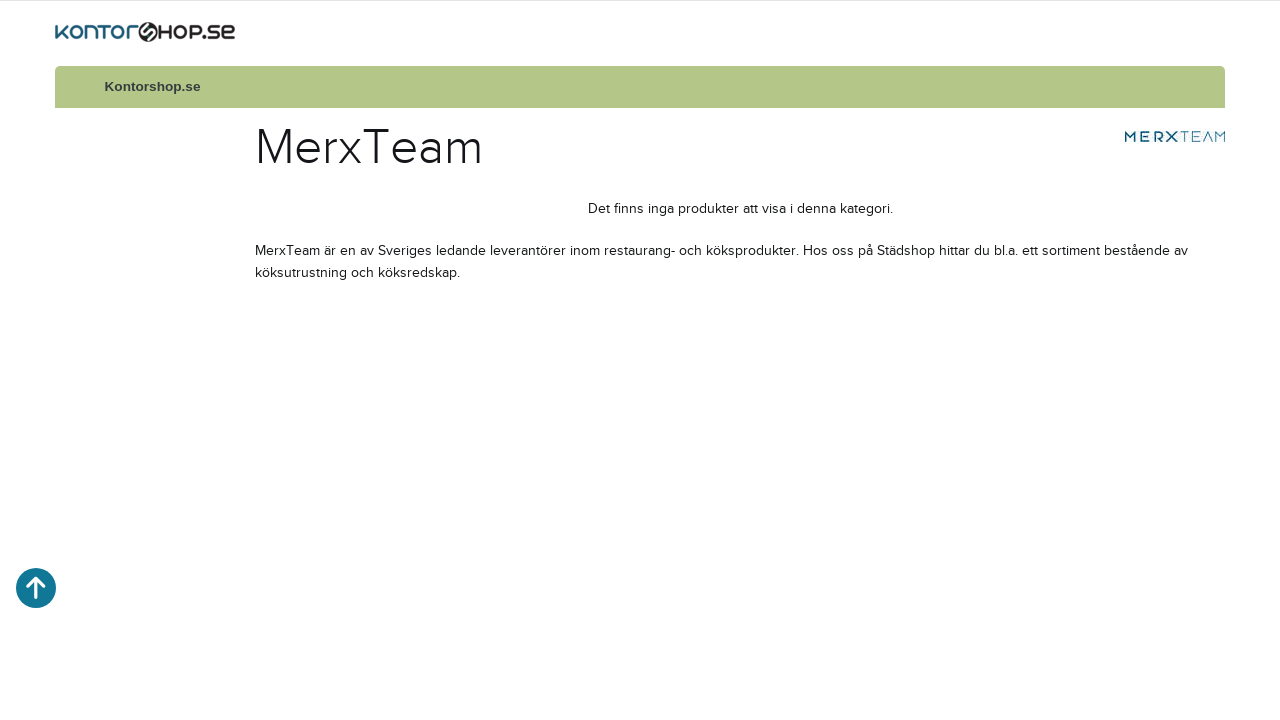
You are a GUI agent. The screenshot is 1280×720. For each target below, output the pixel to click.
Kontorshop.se (153, 86)
